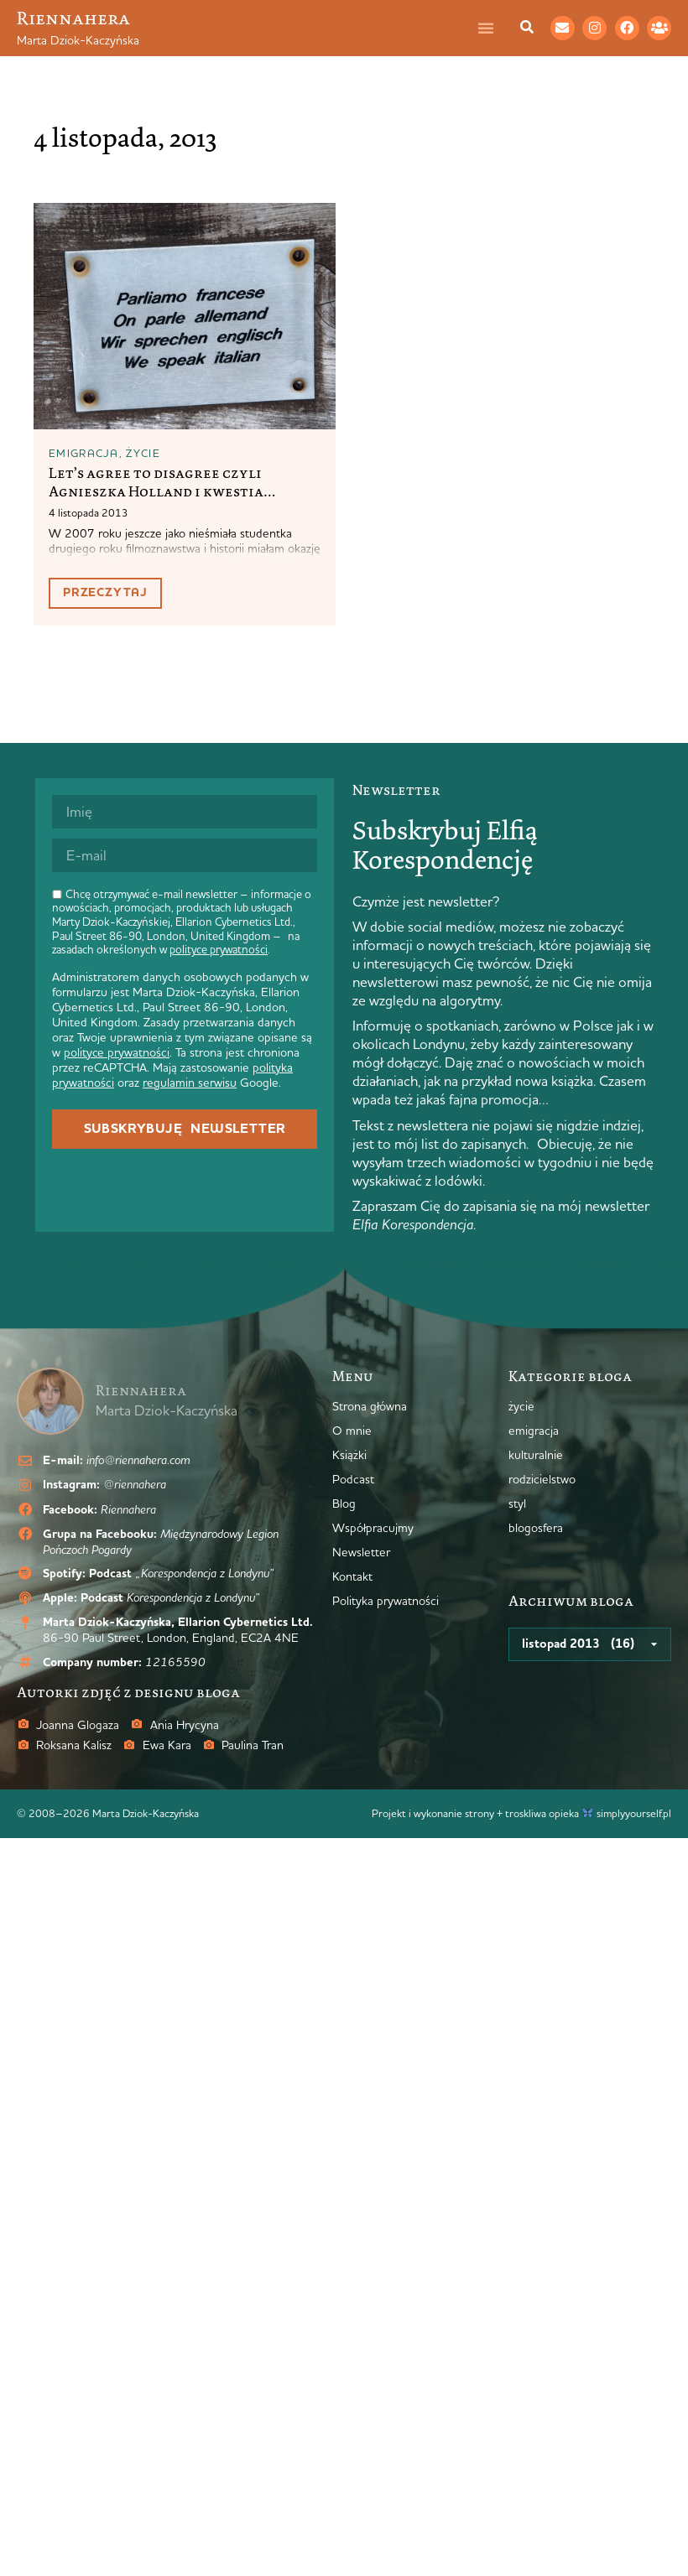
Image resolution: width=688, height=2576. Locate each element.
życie (143, 453)
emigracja (84, 453)
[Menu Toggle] (494, 27)
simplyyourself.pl (634, 1813)
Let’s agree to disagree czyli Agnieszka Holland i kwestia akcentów (156, 490)
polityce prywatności (218, 949)
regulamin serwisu (190, 1082)
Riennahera (73, 18)
